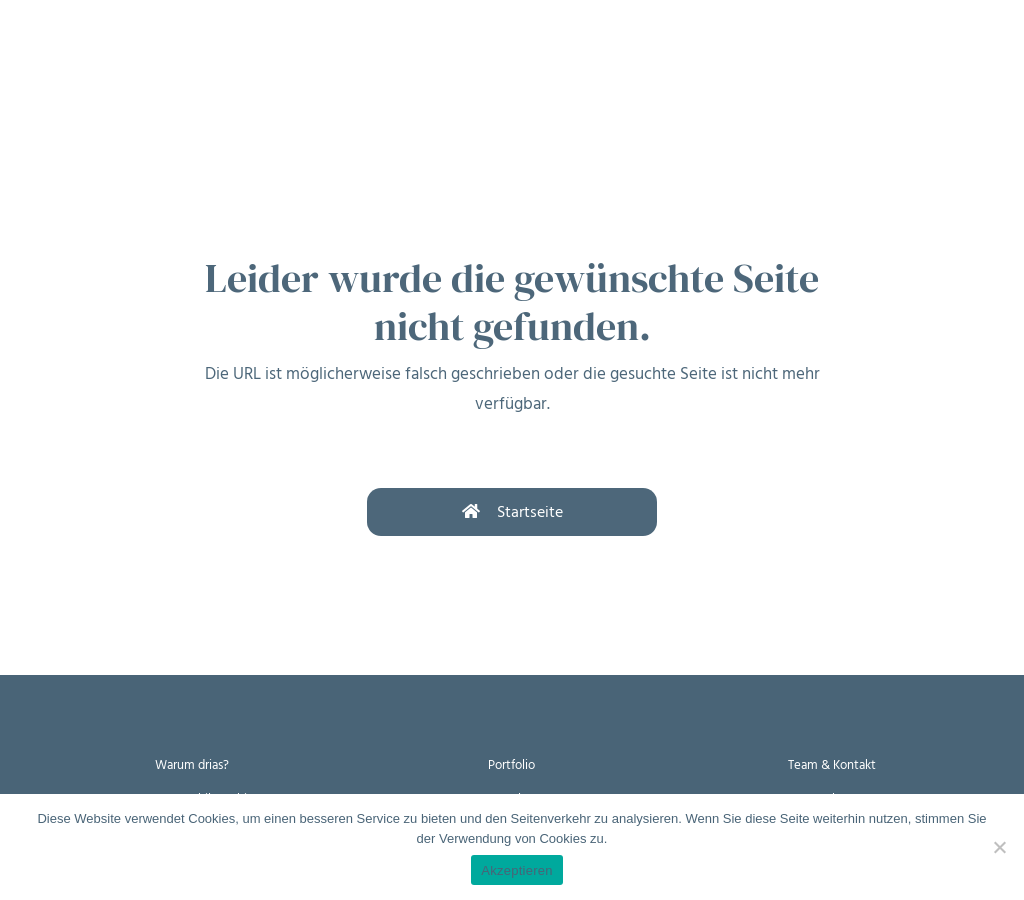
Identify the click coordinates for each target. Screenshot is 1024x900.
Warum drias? (192, 764)
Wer (350, 57)
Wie (189, 57)
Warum (107, 57)
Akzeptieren (516, 870)
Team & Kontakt (832, 764)
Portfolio (511, 764)
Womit (268, 57)
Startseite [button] (512, 512)
